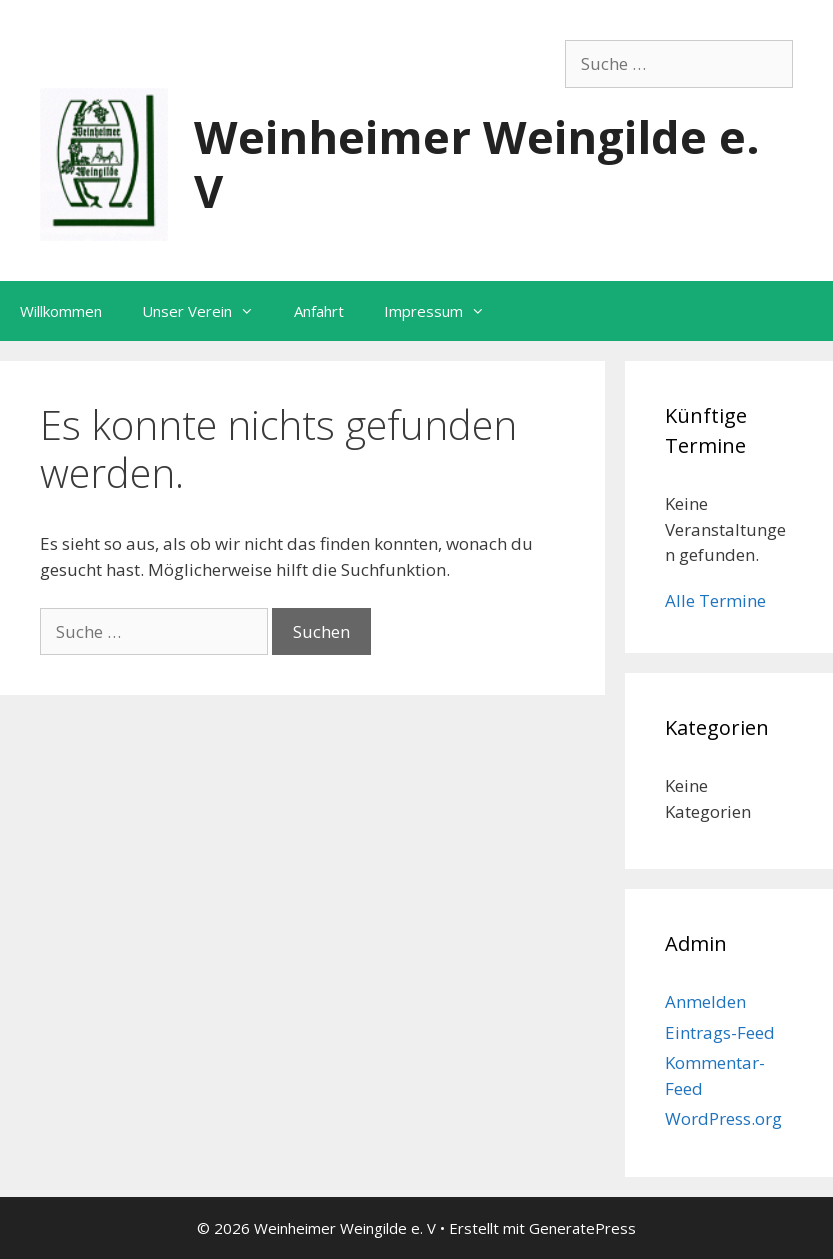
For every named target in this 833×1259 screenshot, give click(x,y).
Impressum (444, 311)
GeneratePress (582, 1228)
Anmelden (705, 1001)
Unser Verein (208, 311)
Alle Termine (715, 600)
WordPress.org (723, 1118)
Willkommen (61, 311)
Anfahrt (319, 311)
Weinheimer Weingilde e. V (477, 163)
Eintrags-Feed (720, 1032)
